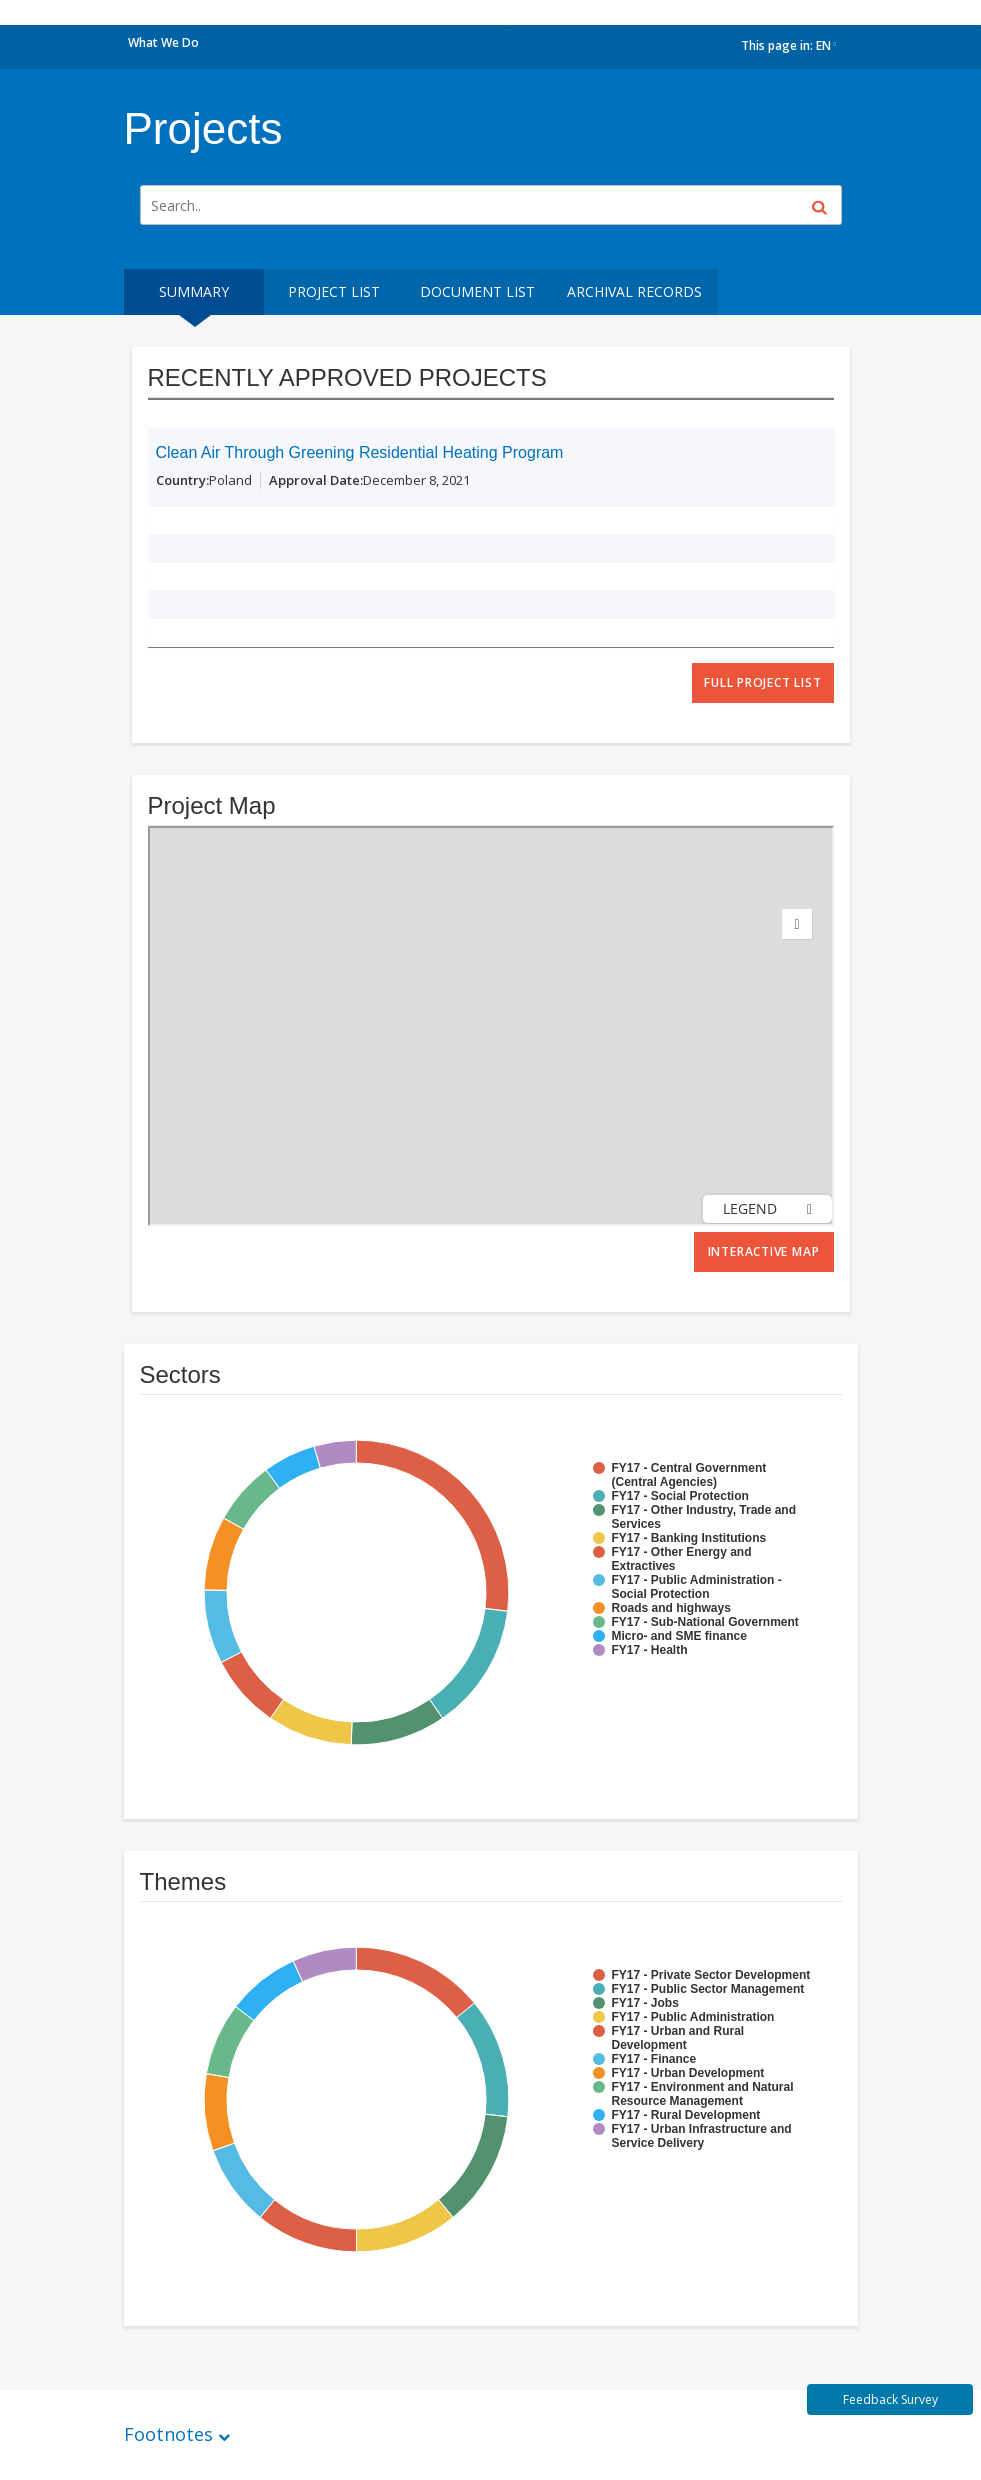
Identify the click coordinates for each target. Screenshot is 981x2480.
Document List (477, 291)
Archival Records (634, 291)
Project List (334, 291)
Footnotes (168, 2434)
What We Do (163, 42)
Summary (194, 291)
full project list (762, 682)
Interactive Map (764, 1251)
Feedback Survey (890, 2399)
